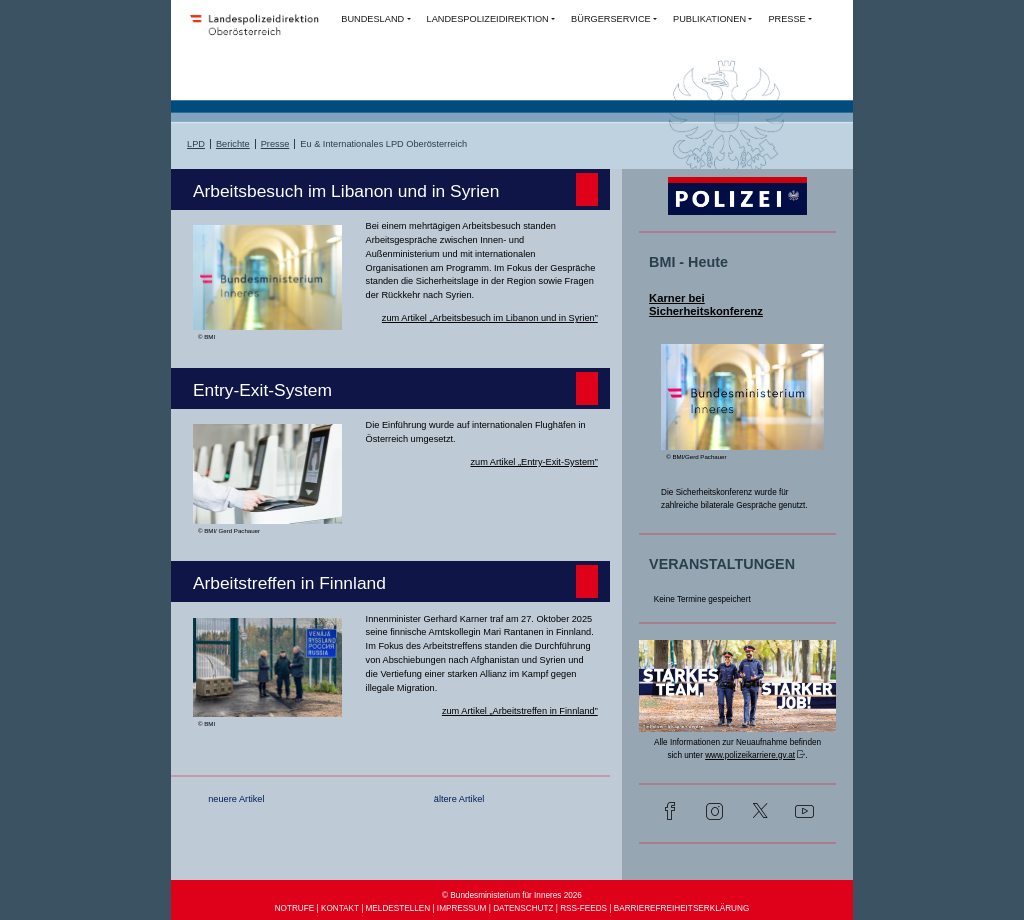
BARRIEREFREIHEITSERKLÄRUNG (682, 908)
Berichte (233, 144)
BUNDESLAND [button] (372, 19)
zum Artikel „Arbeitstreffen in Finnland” (520, 711)
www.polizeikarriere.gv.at (750, 755)
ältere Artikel (459, 799)
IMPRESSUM (462, 908)
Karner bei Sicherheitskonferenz (706, 305)
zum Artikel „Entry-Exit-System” (533, 462)
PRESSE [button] (786, 19)
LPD (196, 144)
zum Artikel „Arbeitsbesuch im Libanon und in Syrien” (490, 318)
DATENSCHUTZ (523, 908)
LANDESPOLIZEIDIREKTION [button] (488, 19)
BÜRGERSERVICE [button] (611, 19)
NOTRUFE (295, 908)
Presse (275, 144)
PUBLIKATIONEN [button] (709, 19)
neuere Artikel (236, 799)
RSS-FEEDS (583, 908)
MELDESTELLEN (398, 908)
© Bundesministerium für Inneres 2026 (512, 895)
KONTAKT (340, 908)
